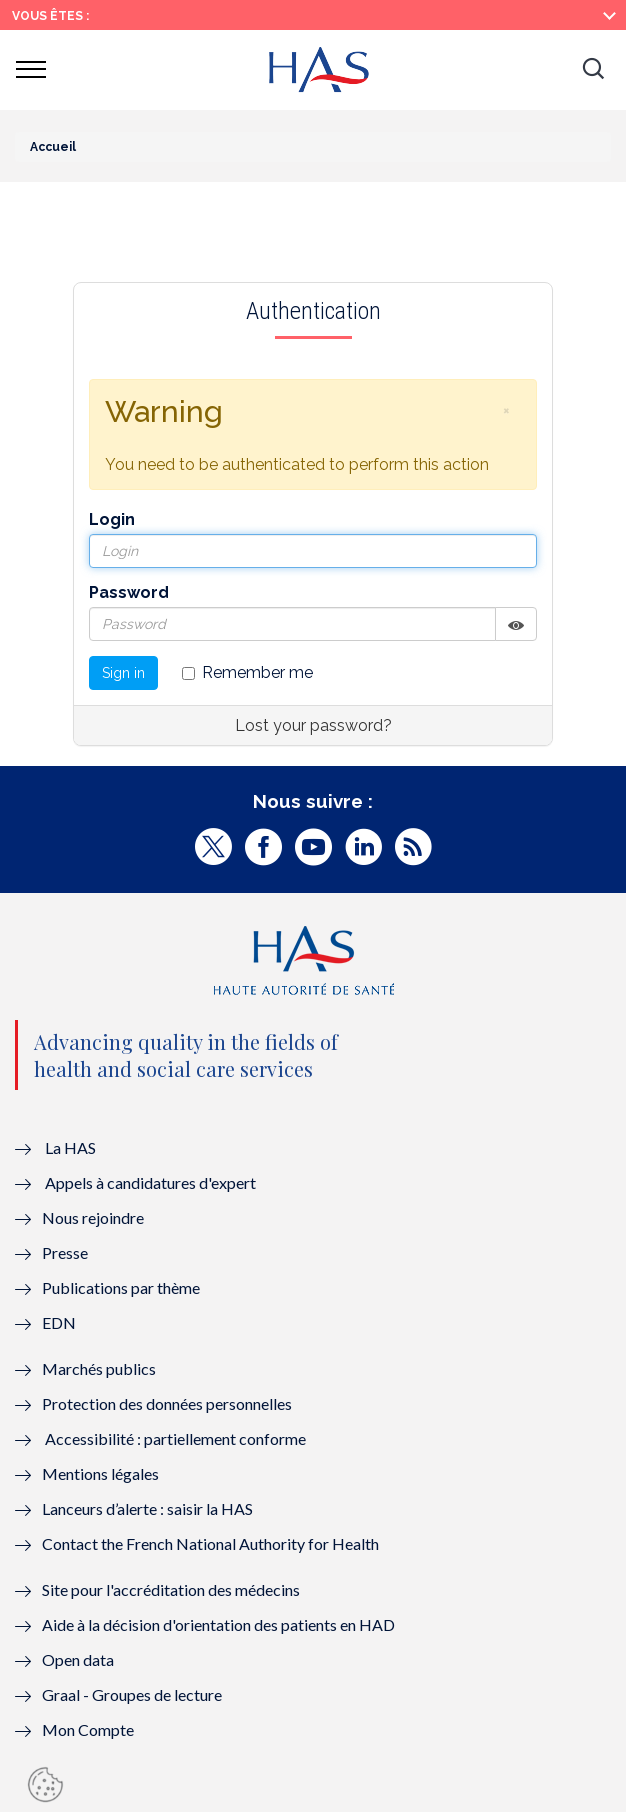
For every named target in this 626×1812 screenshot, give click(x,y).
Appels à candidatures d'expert (150, 1182)
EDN (59, 1322)
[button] (593, 70)
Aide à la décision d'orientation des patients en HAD (218, 1624)
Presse (65, 1252)
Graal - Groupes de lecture (132, 1694)
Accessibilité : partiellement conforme (175, 1438)
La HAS (70, 1147)
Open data (78, 1659)
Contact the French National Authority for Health (210, 1543)
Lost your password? (313, 725)
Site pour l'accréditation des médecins (171, 1589)
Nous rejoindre (93, 1217)
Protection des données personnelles (167, 1403)
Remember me (247, 672)
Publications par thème (121, 1287)
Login (112, 519)
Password (129, 592)
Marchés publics (100, 1368)
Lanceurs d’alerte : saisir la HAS (147, 1508)
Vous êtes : (50, 16)
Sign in (123, 673)
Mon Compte (88, 1729)
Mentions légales (100, 1473)
